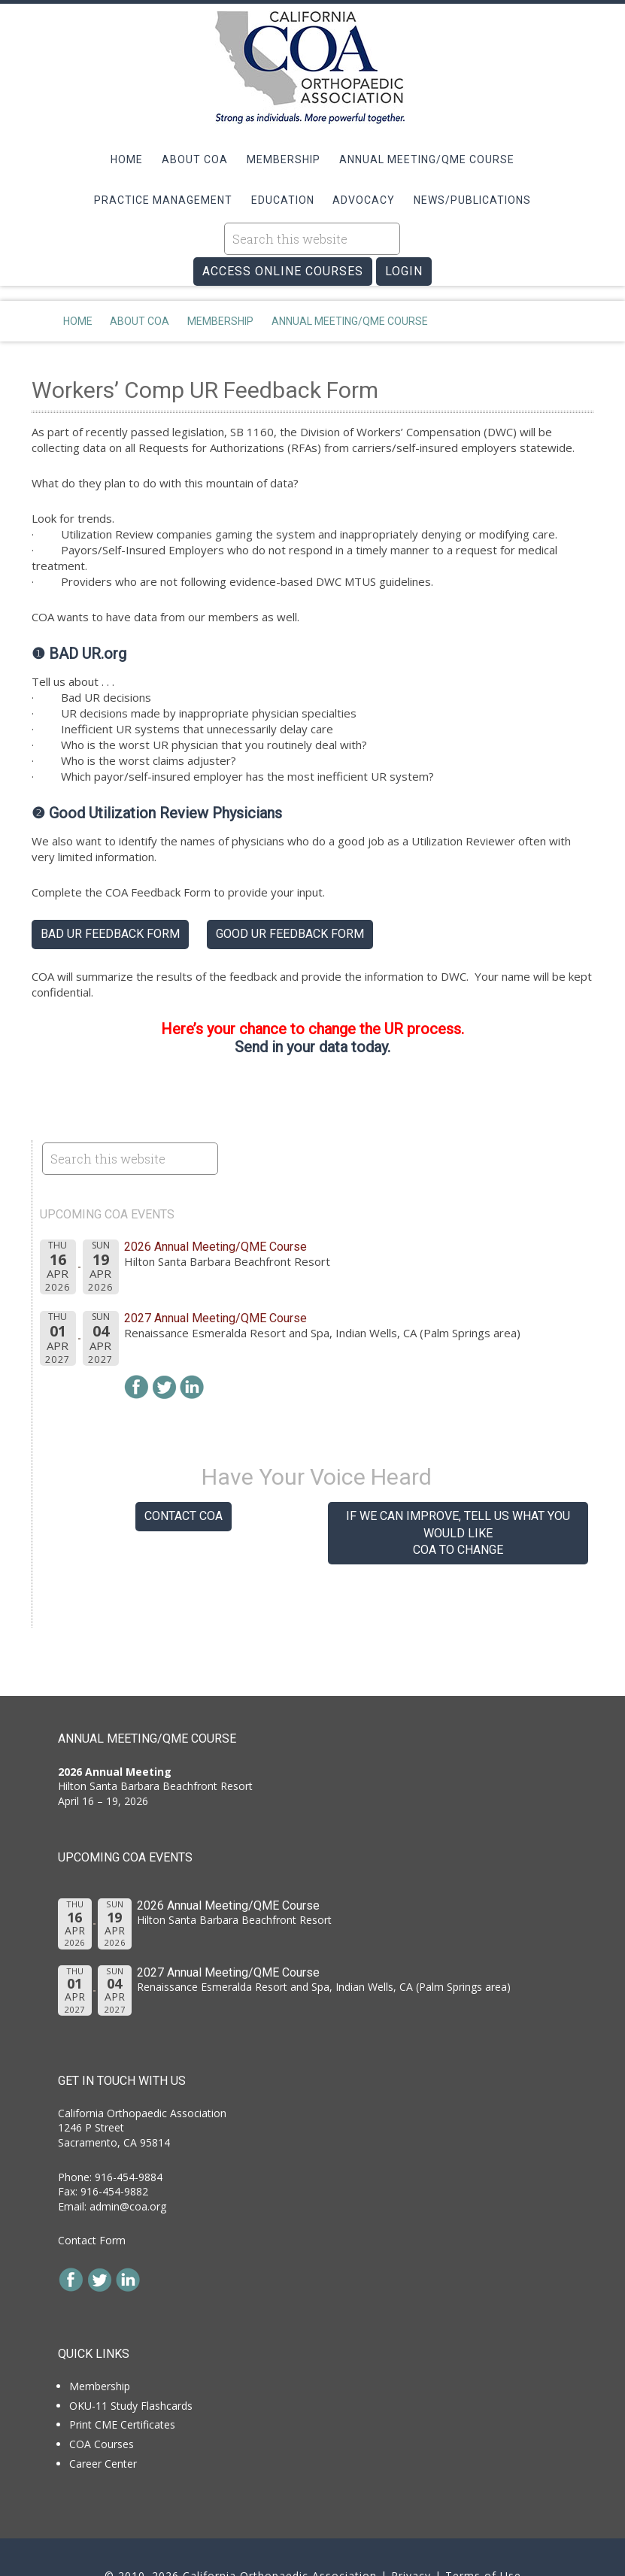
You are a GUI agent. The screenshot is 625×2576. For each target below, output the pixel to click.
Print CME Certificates (122, 2372)
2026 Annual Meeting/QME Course (215, 1195)
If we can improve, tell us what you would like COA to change (458, 1481)
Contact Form (92, 2188)
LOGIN (404, 236)
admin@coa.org (128, 2154)
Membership (99, 2334)
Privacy (411, 2524)
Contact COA (183, 1464)
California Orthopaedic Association (313, 67)
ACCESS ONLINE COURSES (282, 236)
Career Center (103, 2411)
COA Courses (101, 2392)
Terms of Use (483, 2524)
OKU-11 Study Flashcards (131, 2354)
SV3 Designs (346, 2538)
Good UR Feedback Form (290, 882)
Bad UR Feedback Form (110, 882)
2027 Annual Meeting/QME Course (215, 1266)
